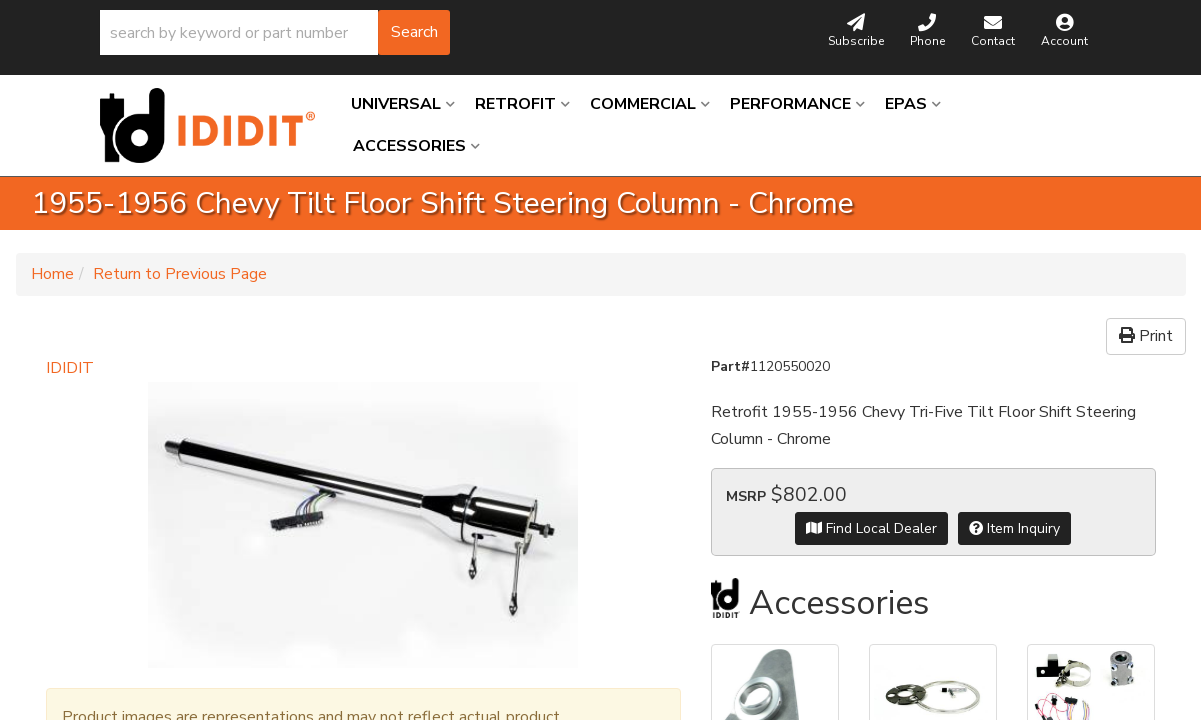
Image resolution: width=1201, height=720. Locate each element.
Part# (730, 366)
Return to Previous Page (180, 274)
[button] (275, 32)
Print (1146, 336)
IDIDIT (70, 368)
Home (52, 274)
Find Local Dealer (871, 528)
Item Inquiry (1014, 528)
